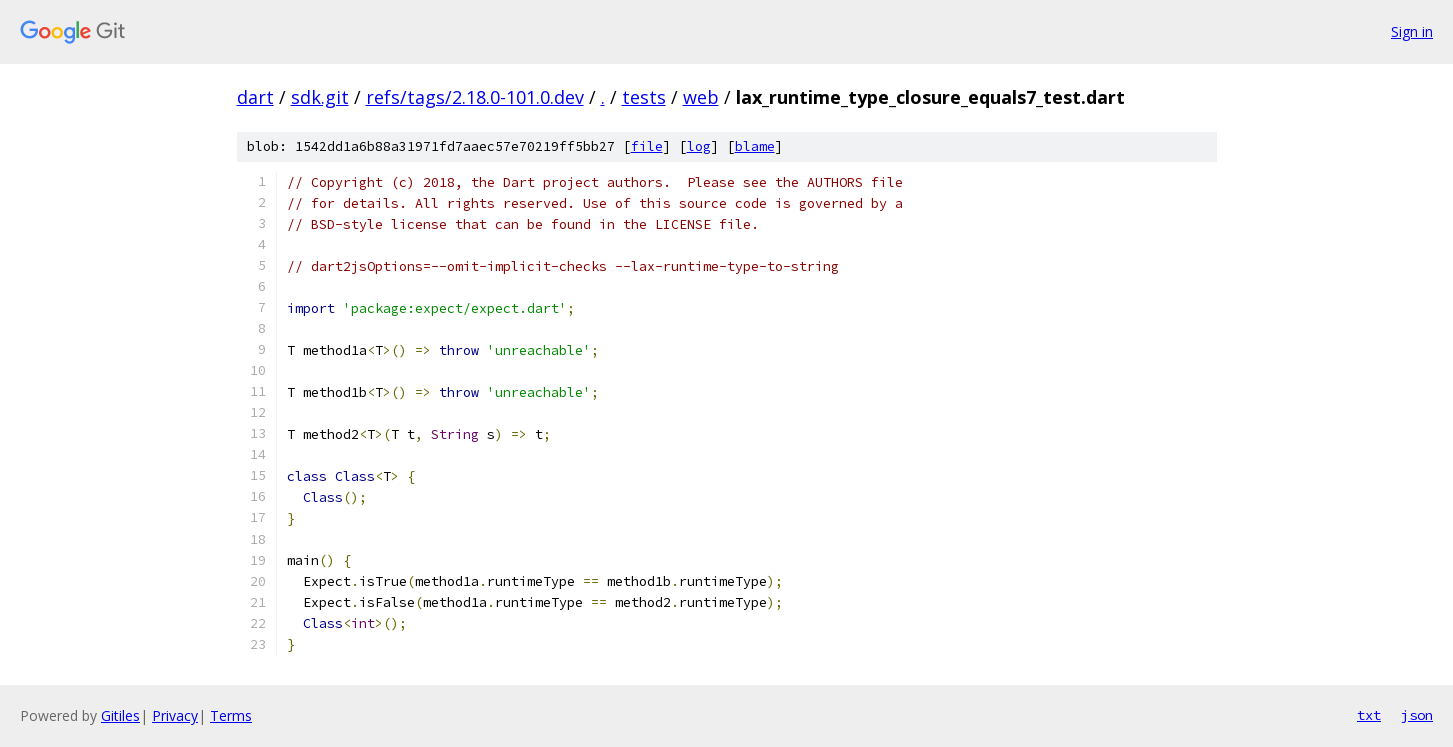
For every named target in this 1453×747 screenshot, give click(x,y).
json (1417, 715)
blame (755, 146)
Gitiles (120, 715)
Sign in (1412, 31)
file (647, 146)
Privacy (175, 715)
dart (255, 97)
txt (1369, 715)
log (699, 146)
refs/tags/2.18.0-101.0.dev (475, 97)
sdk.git (320, 97)
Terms (231, 715)
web (701, 97)
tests (644, 97)
